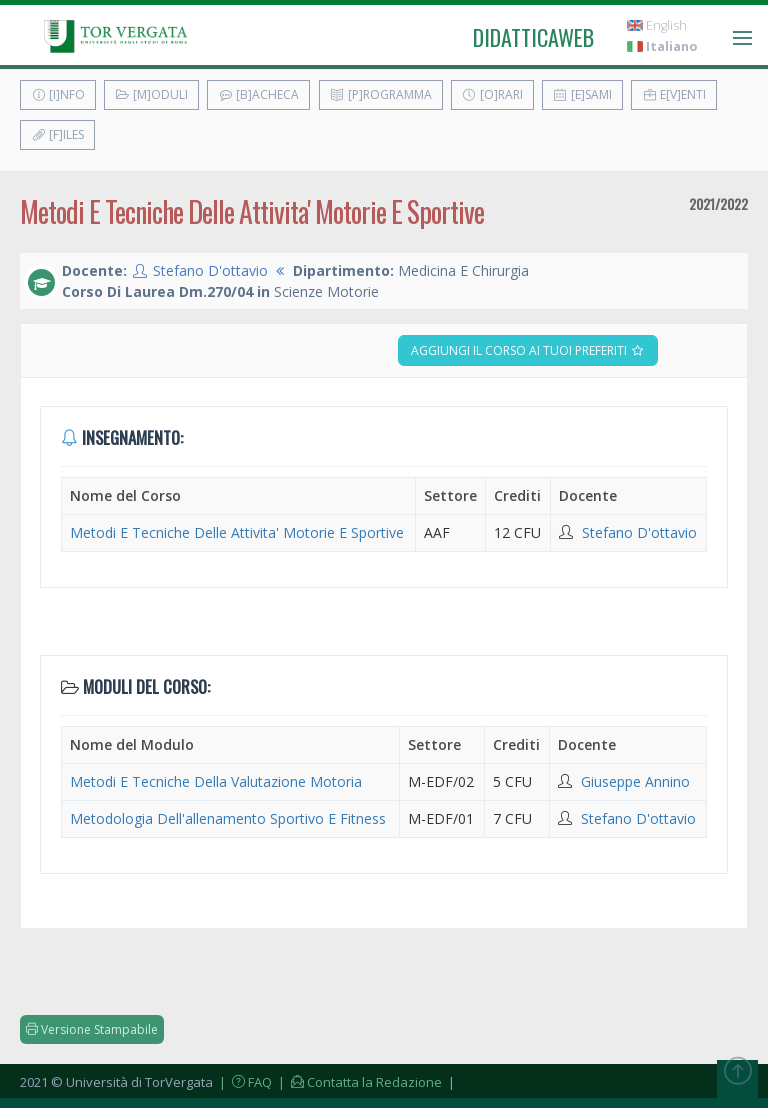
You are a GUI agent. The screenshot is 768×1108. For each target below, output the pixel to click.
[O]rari (492, 94)
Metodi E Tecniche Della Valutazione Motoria (216, 781)
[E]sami (582, 94)
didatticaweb (533, 37)
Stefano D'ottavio (210, 270)
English (657, 25)
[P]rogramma (381, 94)
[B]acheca (258, 94)
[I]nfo (58, 94)
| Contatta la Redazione (358, 1082)
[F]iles (57, 134)
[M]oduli (151, 94)
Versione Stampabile (92, 1029)
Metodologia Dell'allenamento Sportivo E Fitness (228, 818)
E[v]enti (674, 94)
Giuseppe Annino (635, 781)
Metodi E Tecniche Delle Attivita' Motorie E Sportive (237, 532)
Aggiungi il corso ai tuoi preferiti (528, 350)
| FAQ (244, 1082)
